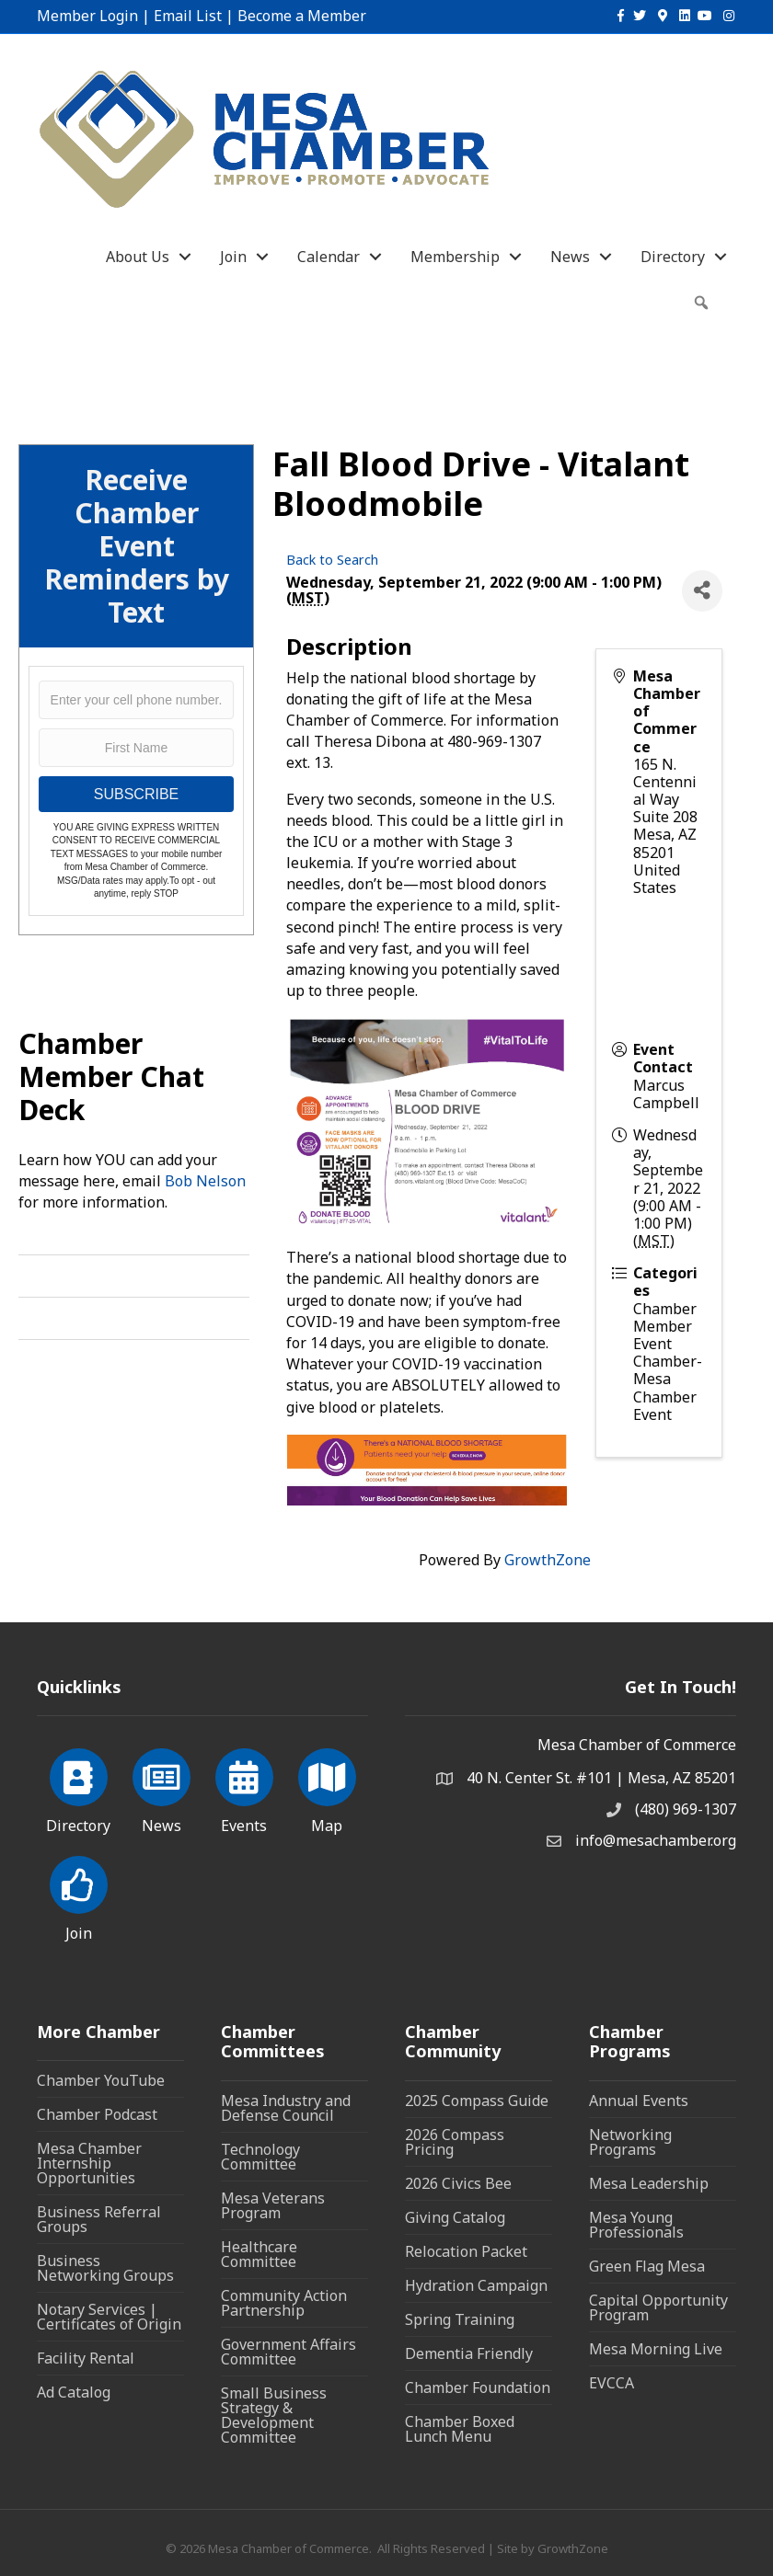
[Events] (244, 1788)
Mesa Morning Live (655, 2349)
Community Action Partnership (284, 2302)
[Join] (78, 1895)
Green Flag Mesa (647, 2266)
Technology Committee (260, 2156)
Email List (188, 16)
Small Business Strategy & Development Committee (274, 2415)
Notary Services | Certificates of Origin (109, 2316)
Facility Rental (85, 2358)
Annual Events (638, 2100)
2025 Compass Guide (476, 2100)
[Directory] (78, 1788)
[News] (161, 1788)
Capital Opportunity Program (658, 2307)
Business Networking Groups (105, 2267)
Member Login (87, 16)
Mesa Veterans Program (273, 2205)
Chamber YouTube (101, 2080)
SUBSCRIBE (136, 794)
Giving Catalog (455, 2217)
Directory (672, 256)
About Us (137, 256)
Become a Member (301, 16)
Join (233, 256)
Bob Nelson (205, 1181)
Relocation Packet (466, 2251)
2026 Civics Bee (458, 2183)
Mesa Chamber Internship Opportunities (89, 2163)
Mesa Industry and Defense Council (286, 2107)
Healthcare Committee (259, 2254)
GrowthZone (547, 1560)
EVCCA (611, 2383)
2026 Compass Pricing (454, 2141)
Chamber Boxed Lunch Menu (459, 2428)
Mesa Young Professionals (636, 2224)
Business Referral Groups (99, 2219)
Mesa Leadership (649, 2183)
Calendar (328, 256)
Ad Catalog (73, 2392)
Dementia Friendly (469, 2353)
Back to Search (332, 559)
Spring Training (459, 2319)
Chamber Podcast (97, 2114)
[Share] (702, 591)
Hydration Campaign (476, 2285)
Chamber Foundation (477, 2387)
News (570, 256)
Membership (455, 256)
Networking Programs (630, 2141)
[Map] (327, 1788)
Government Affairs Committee (288, 2351)
